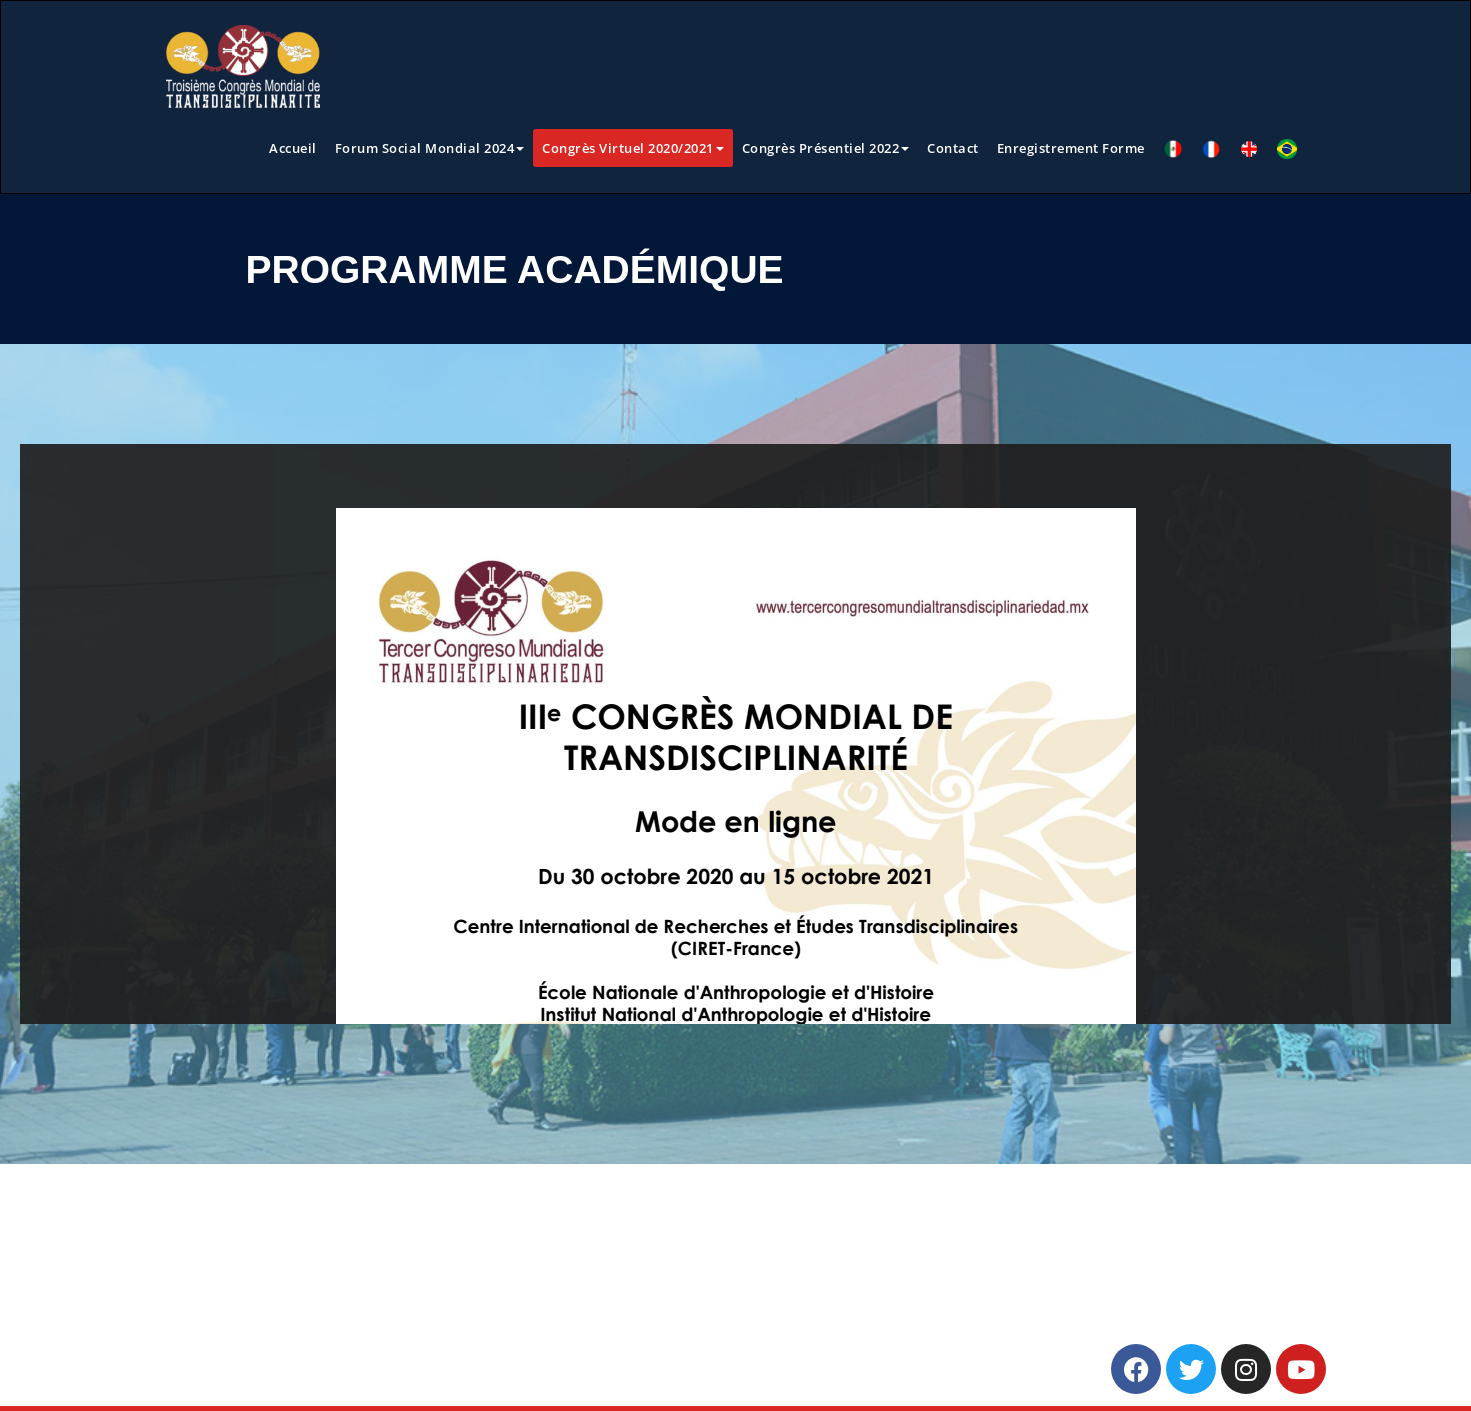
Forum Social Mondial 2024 (430, 148)
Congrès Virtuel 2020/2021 (633, 148)
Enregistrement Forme (1071, 148)
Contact (953, 148)
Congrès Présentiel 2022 (826, 148)
